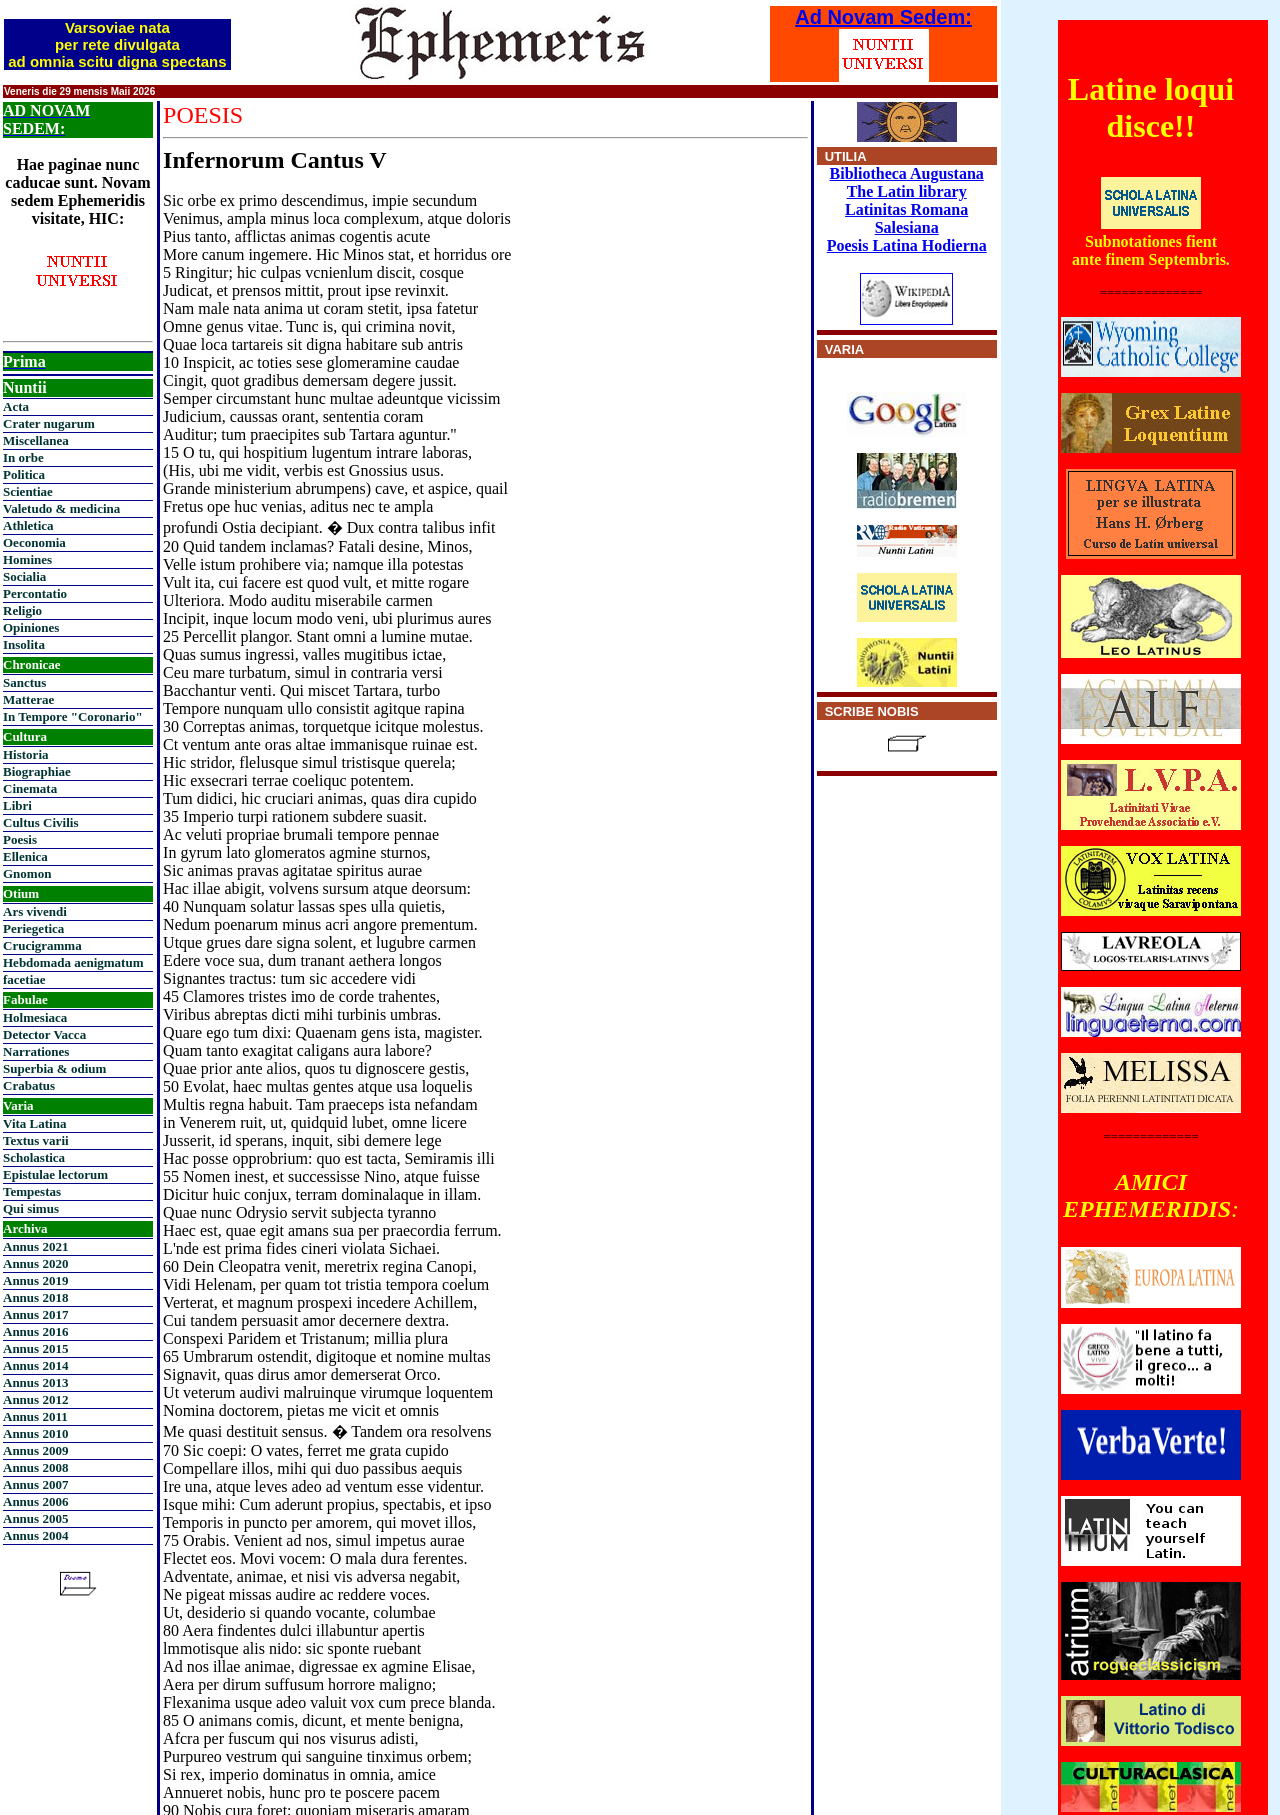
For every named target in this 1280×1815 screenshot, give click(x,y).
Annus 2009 (35, 1450)
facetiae (24, 979)
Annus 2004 (35, 1535)
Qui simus (31, 1208)
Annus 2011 (35, 1416)
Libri (17, 805)
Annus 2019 (35, 1280)
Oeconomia (34, 542)
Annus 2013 (35, 1382)
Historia (26, 754)
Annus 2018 (35, 1297)
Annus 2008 (35, 1467)
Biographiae (37, 771)
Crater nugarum (49, 423)
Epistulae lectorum (55, 1174)
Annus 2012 (35, 1399)
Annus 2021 (35, 1246)
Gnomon (27, 873)
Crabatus (29, 1085)
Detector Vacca (44, 1034)
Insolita (24, 644)
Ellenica (25, 856)
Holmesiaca (35, 1017)
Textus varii (36, 1140)
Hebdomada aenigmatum (73, 962)
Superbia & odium (54, 1068)
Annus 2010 (35, 1433)
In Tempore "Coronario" (73, 716)
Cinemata (30, 788)
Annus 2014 (35, 1365)
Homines (27, 559)
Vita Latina (34, 1123)
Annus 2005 (35, 1518)
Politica (24, 474)
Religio (22, 610)
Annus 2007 (35, 1484)
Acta (16, 406)
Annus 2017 (35, 1314)
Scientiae (28, 491)
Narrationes (36, 1051)
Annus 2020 (35, 1263)
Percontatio (35, 593)
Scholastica (34, 1157)
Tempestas (32, 1191)
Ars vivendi (35, 911)
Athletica (28, 525)
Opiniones (31, 627)
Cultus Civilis (41, 822)
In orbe (23, 457)
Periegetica (33, 928)
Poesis (20, 839)
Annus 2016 (35, 1331)
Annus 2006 (35, 1501)
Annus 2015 (35, 1348)
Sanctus (24, 682)
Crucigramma (42, 945)
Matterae (28, 699)
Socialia (24, 576)
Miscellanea (36, 440)
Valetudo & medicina (61, 508)
